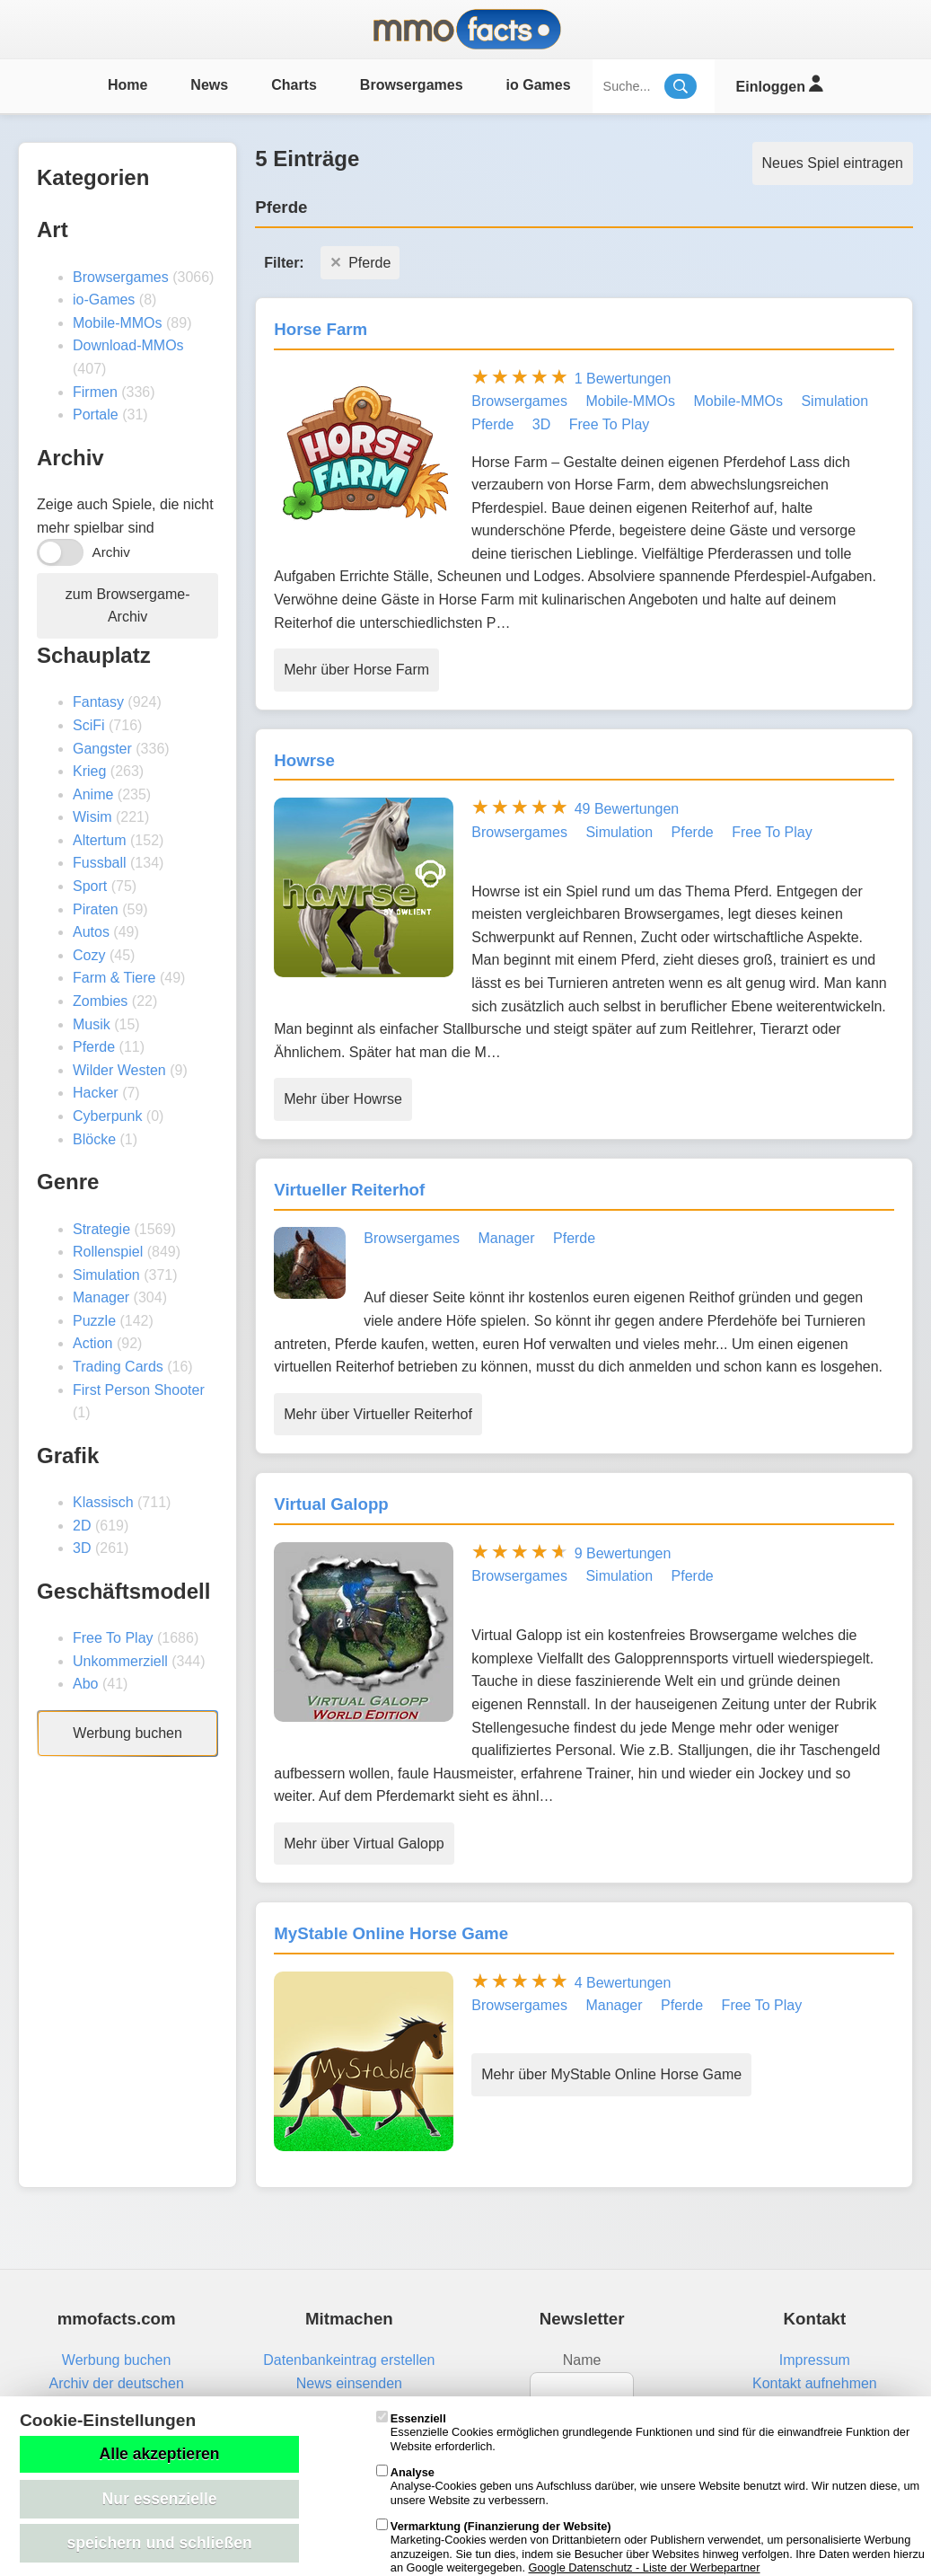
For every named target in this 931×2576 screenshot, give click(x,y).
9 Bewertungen (623, 1553)
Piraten (96, 909)
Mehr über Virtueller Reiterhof (378, 1414)
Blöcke (94, 1139)
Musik (91, 1024)
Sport (90, 886)
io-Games (104, 299)
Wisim (92, 817)
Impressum (814, 2360)
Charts (294, 85)
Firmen (95, 392)
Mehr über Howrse (343, 1099)
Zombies (100, 1001)
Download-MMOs (128, 345)
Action (92, 1343)
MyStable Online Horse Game (391, 1933)
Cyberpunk (107, 1116)
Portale (96, 414)
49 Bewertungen (627, 808)
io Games (538, 85)
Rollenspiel (108, 1251)
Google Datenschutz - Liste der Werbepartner (644, 2567)
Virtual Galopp (331, 1504)
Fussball (100, 862)
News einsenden (349, 2383)
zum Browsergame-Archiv (128, 606)
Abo (85, 1683)
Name (582, 2360)
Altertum (100, 840)
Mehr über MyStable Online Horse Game (611, 2074)
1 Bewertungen (623, 378)
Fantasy (98, 702)
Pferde (94, 1046)
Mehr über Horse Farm (356, 669)
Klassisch (103, 1502)
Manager (101, 1297)
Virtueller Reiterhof (349, 1189)
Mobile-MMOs (117, 323)
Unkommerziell (120, 1661)
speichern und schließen (158, 2543)
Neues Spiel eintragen (832, 163)
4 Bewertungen (623, 1982)
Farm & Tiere (114, 977)
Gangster (102, 748)
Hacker (96, 1092)
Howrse (304, 760)
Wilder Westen (119, 1070)
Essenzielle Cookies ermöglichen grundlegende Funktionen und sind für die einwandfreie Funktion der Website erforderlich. (642, 2432)
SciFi (89, 725)
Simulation (106, 1275)
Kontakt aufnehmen (814, 2383)
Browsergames (411, 85)
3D (82, 1548)
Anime (93, 794)
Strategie (101, 1229)
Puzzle (94, 1320)
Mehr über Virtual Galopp (364, 1843)
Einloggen (779, 84)
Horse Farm (320, 329)
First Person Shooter (139, 1390)
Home (127, 85)
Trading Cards (118, 1366)
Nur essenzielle (158, 2499)
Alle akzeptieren (160, 2454)
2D (82, 1525)
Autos (91, 932)
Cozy (89, 955)
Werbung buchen (127, 1733)
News (209, 85)
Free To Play (113, 1637)
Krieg (89, 771)
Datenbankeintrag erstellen (349, 2360)
